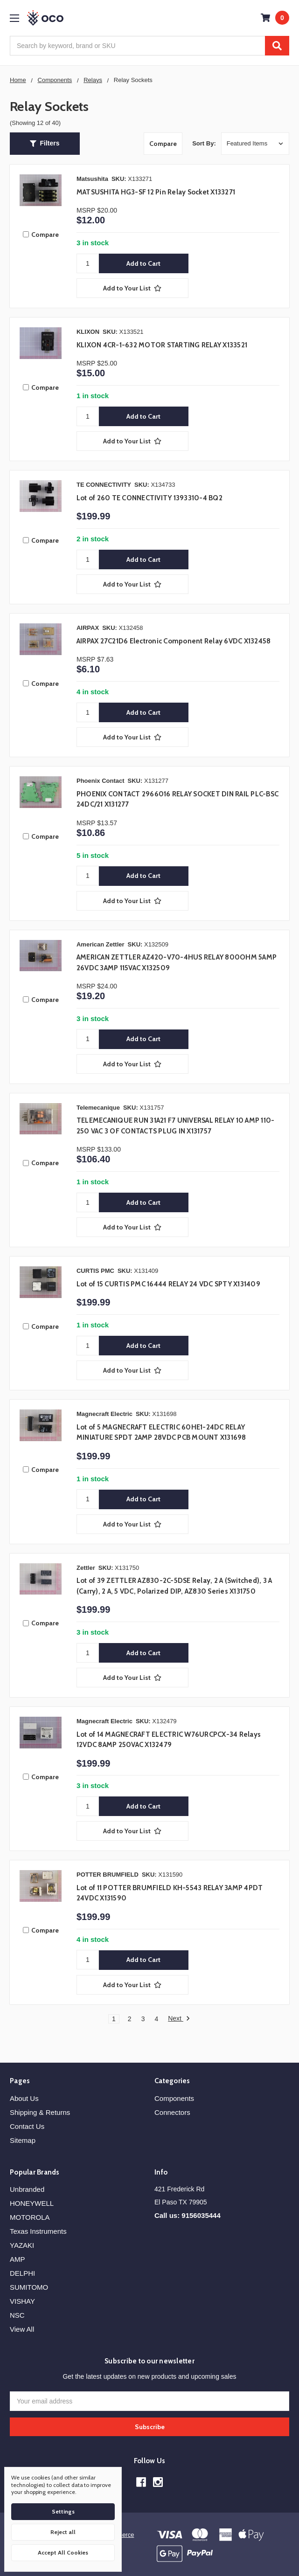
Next (179, 2019)
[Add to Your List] (132, 288)
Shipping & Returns (40, 2112)
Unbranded (27, 2189)
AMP (17, 2259)
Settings (63, 2511)
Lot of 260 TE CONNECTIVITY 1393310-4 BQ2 (149, 498)
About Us (24, 2098)
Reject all (63, 2531)
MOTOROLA (30, 2217)
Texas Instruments (38, 2231)
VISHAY (22, 2301)
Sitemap (22, 2140)
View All (22, 2329)
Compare (163, 143)
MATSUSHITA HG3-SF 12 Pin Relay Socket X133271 (155, 192)
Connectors (172, 2112)
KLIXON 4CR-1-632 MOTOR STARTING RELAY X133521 (161, 345)
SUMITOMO (29, 2287)
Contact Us (27, 2126)
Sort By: (204, 143)
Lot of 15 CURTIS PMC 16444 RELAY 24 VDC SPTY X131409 (168, 1284)
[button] (45, 143)
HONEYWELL (32, 2203)
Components (174, 2098)
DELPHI (22, 2273)
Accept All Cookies (63, 2552)
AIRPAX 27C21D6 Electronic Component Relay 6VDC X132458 (173, 641)
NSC (17, 2315)
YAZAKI (22, 2245)
